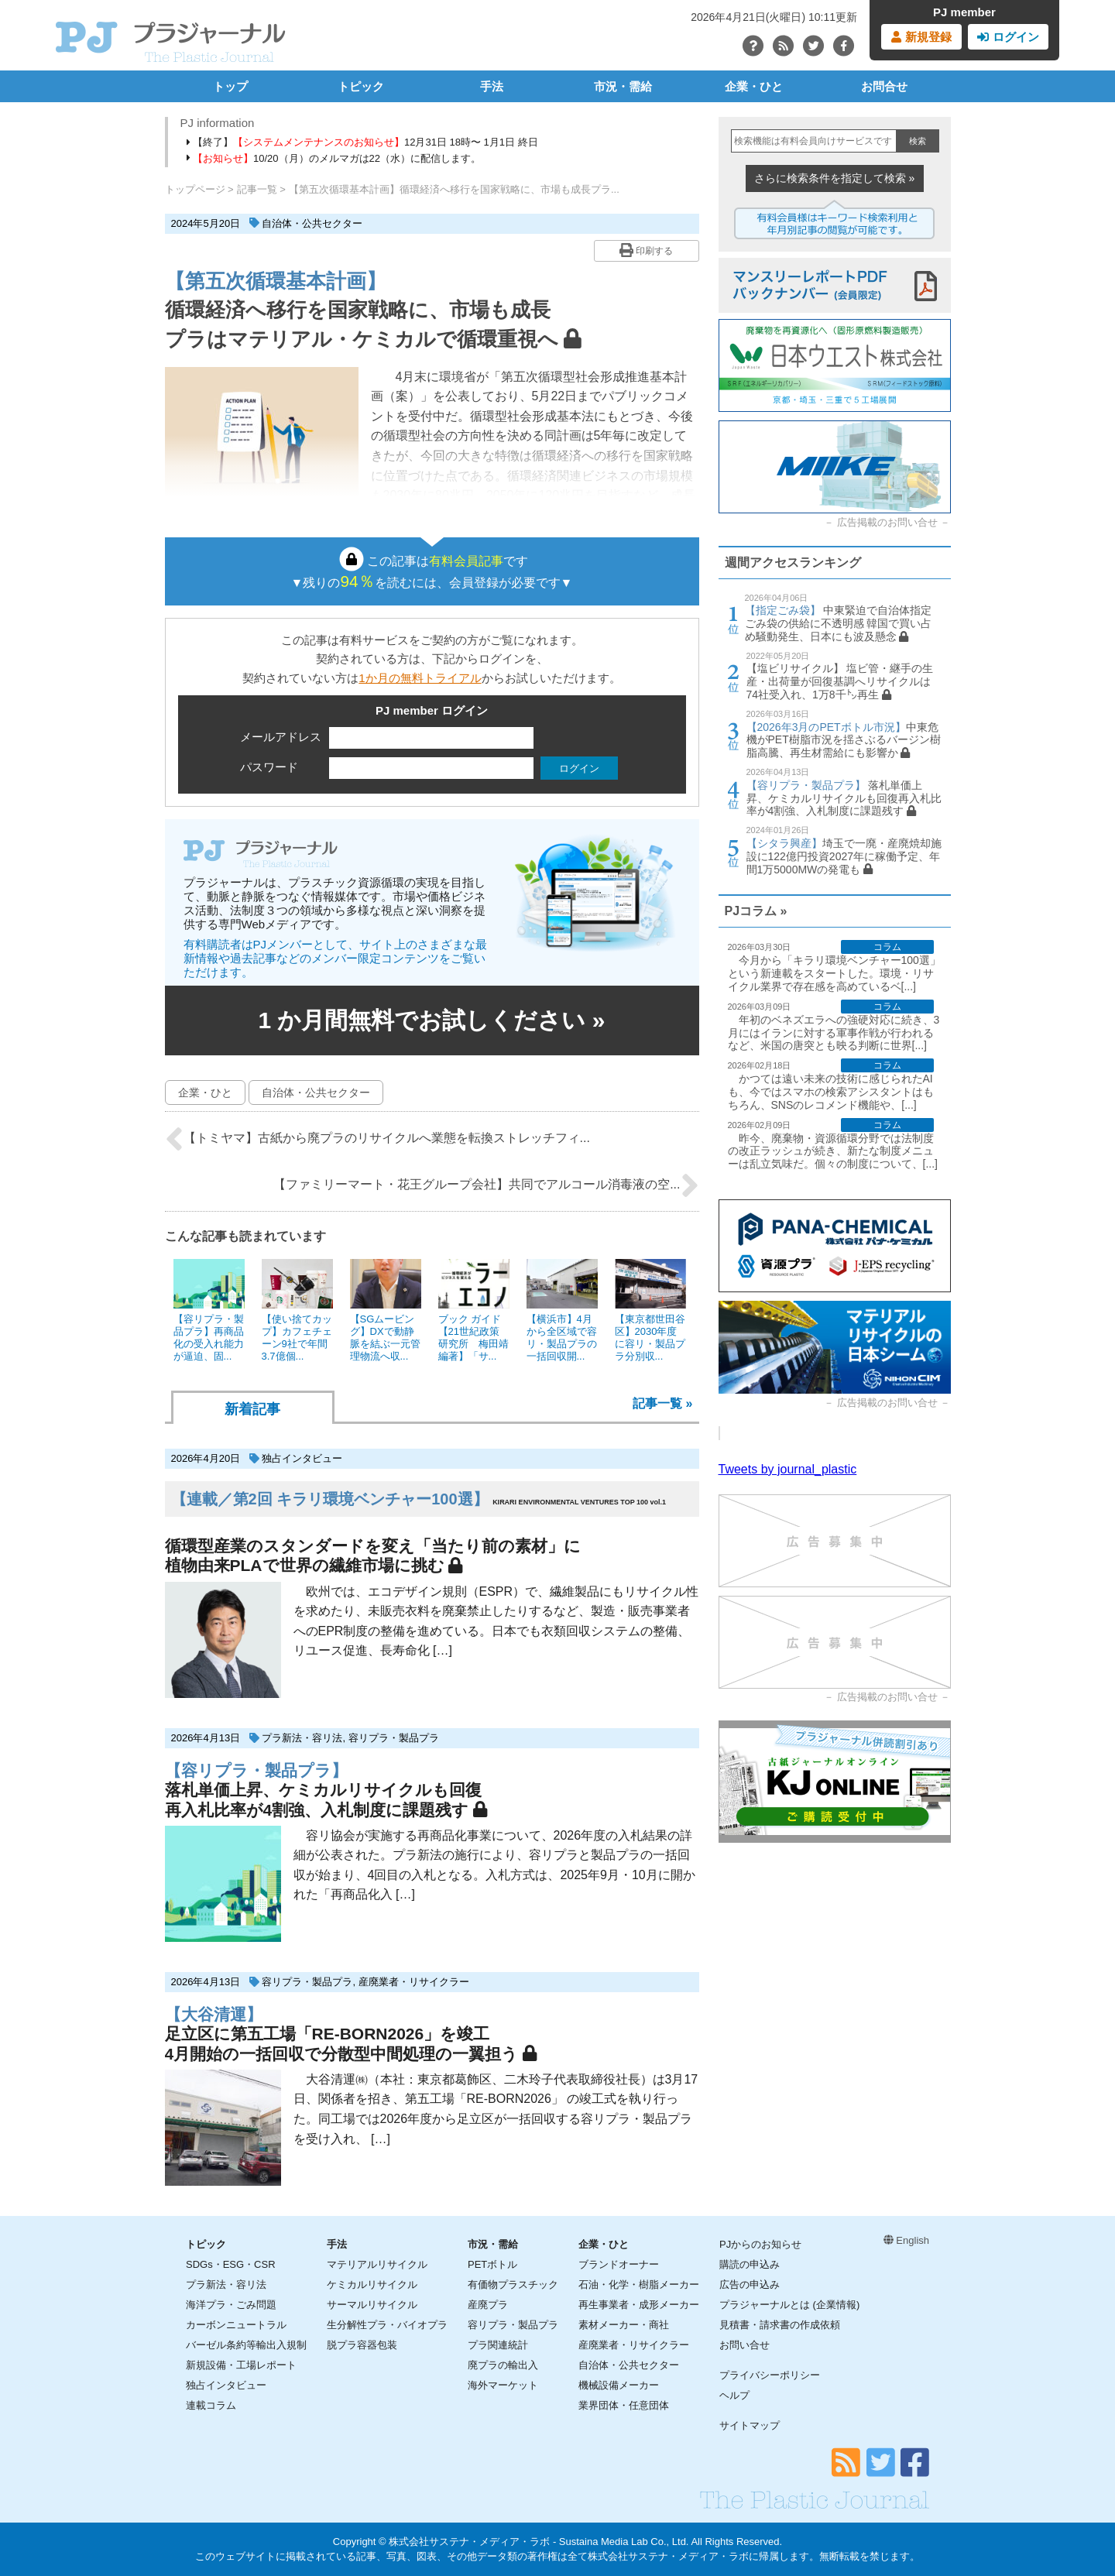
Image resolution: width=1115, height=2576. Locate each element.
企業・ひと (754, 86)
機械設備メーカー (618, 2385)
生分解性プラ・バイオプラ (387, 2325)
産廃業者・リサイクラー (414, 1982)
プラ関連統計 (498, 2345)
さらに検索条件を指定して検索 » (834, 178)
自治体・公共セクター (312, 223)
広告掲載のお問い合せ (887, 522)
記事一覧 (257, 189)
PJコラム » (756, 911)
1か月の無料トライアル (420, 677)
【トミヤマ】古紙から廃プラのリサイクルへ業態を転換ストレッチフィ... (377, 1139)
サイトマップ (749, 2425)
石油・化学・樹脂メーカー (638, 2284)
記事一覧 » (662, 1403)
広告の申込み (749, 2284)
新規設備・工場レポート (241, 2365)
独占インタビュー (302, 1458)
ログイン (1007, 36)
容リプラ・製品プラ (393, 1738)
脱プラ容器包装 (362, 2345)
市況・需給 (623, 86)
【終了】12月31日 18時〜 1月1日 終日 (362, 142)
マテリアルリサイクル (377, 2264)
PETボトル (492, 2264)
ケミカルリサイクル (372, 2284)
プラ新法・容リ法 (302, 1738)
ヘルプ (734, 2395)
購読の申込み (749, 2264)
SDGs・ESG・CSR (231, 2264)
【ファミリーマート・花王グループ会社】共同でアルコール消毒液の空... (485, 1185)
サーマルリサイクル (372, 2304)
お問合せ (884, 86)
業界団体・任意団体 (623, 2405)
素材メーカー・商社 (623, 2325)
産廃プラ (488, 2304)
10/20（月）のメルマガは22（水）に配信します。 (334, 158)
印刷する (646, 250)
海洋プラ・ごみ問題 (231, 2304)
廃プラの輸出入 (503, 2365)
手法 (491, 86)
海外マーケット (503, 2385)
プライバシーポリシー (769, 2375)
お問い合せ (744, 2345)
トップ (230, 86)
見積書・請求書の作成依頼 (779, 2325)
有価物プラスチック (513, 2284)
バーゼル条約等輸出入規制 (246, 2345)
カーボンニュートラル (236, 2325)
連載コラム (211, 2405)
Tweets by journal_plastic (788, 1469)
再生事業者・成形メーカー (638, 2304)
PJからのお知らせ (760, 2244)
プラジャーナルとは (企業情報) (789, 2304)
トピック (361, 86)
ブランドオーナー (618, 2264)
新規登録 (921, 36)
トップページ (195, 189)
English (906, 2240)
